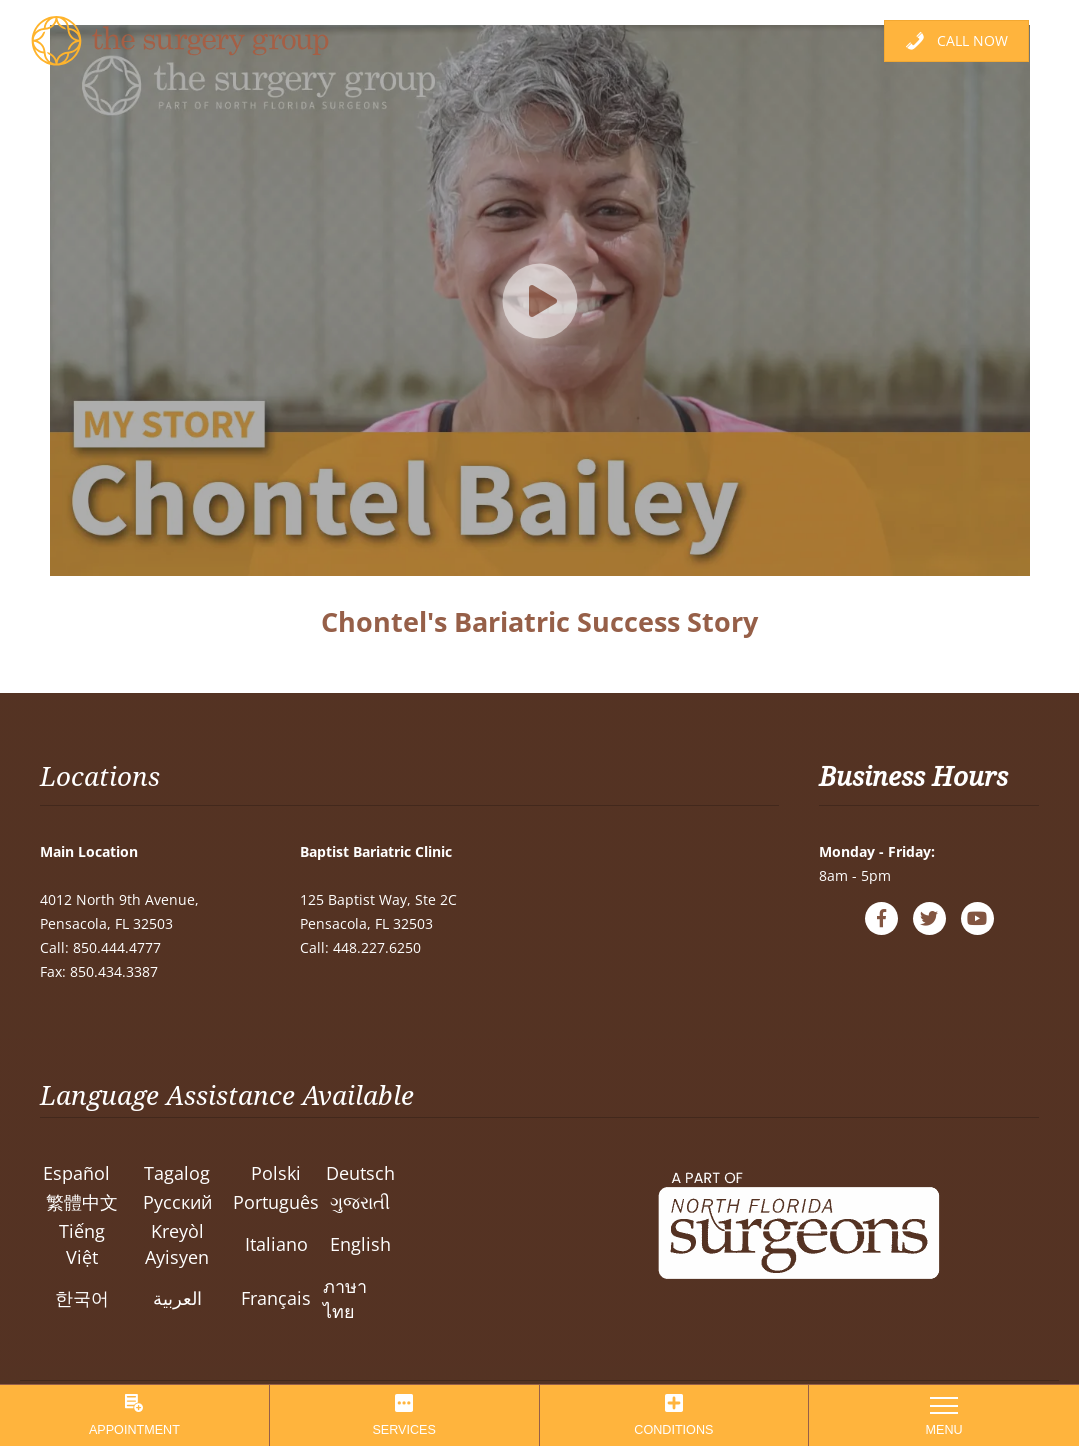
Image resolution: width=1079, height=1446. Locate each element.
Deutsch (360, 1173)
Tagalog (177, 1173)
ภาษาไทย (345, 1298)
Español (76, 1173)
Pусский (177, 1202)
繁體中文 (82, 1202)
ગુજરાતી (360, 1202)
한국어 (82, 1298)
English (360, 1244)
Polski (276, 1173)
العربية (177, 1298)
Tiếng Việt (82, 1243)
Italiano (276, 1244)
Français (276, 1298)
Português (276, 1202)
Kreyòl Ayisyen (177, 1243)
